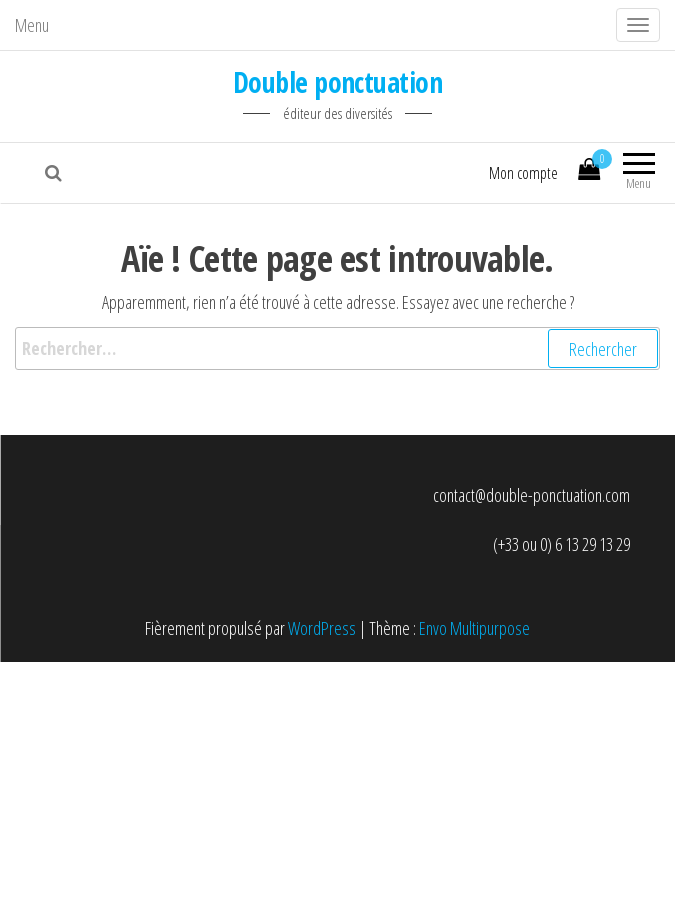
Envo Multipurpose (474, 628)
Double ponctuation (337, 82)
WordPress (322, 628)
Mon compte (523, 173)
